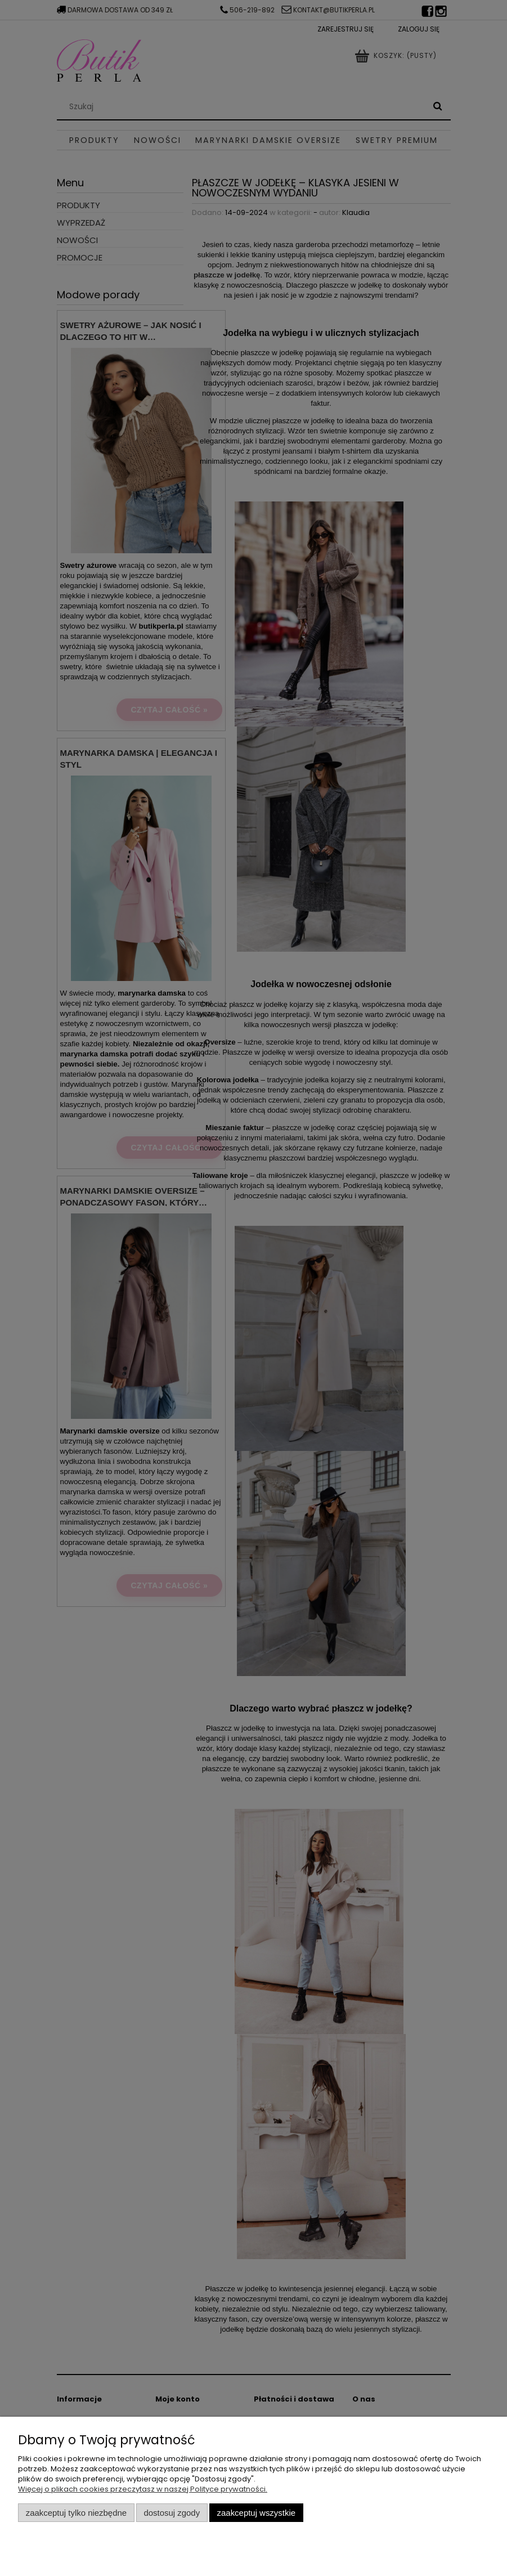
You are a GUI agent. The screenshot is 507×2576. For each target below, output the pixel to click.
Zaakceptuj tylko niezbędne (76, 2512)
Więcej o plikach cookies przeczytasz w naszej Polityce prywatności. (142, 2489)
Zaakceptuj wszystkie (256, 2512)
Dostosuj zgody (171, 2512)
